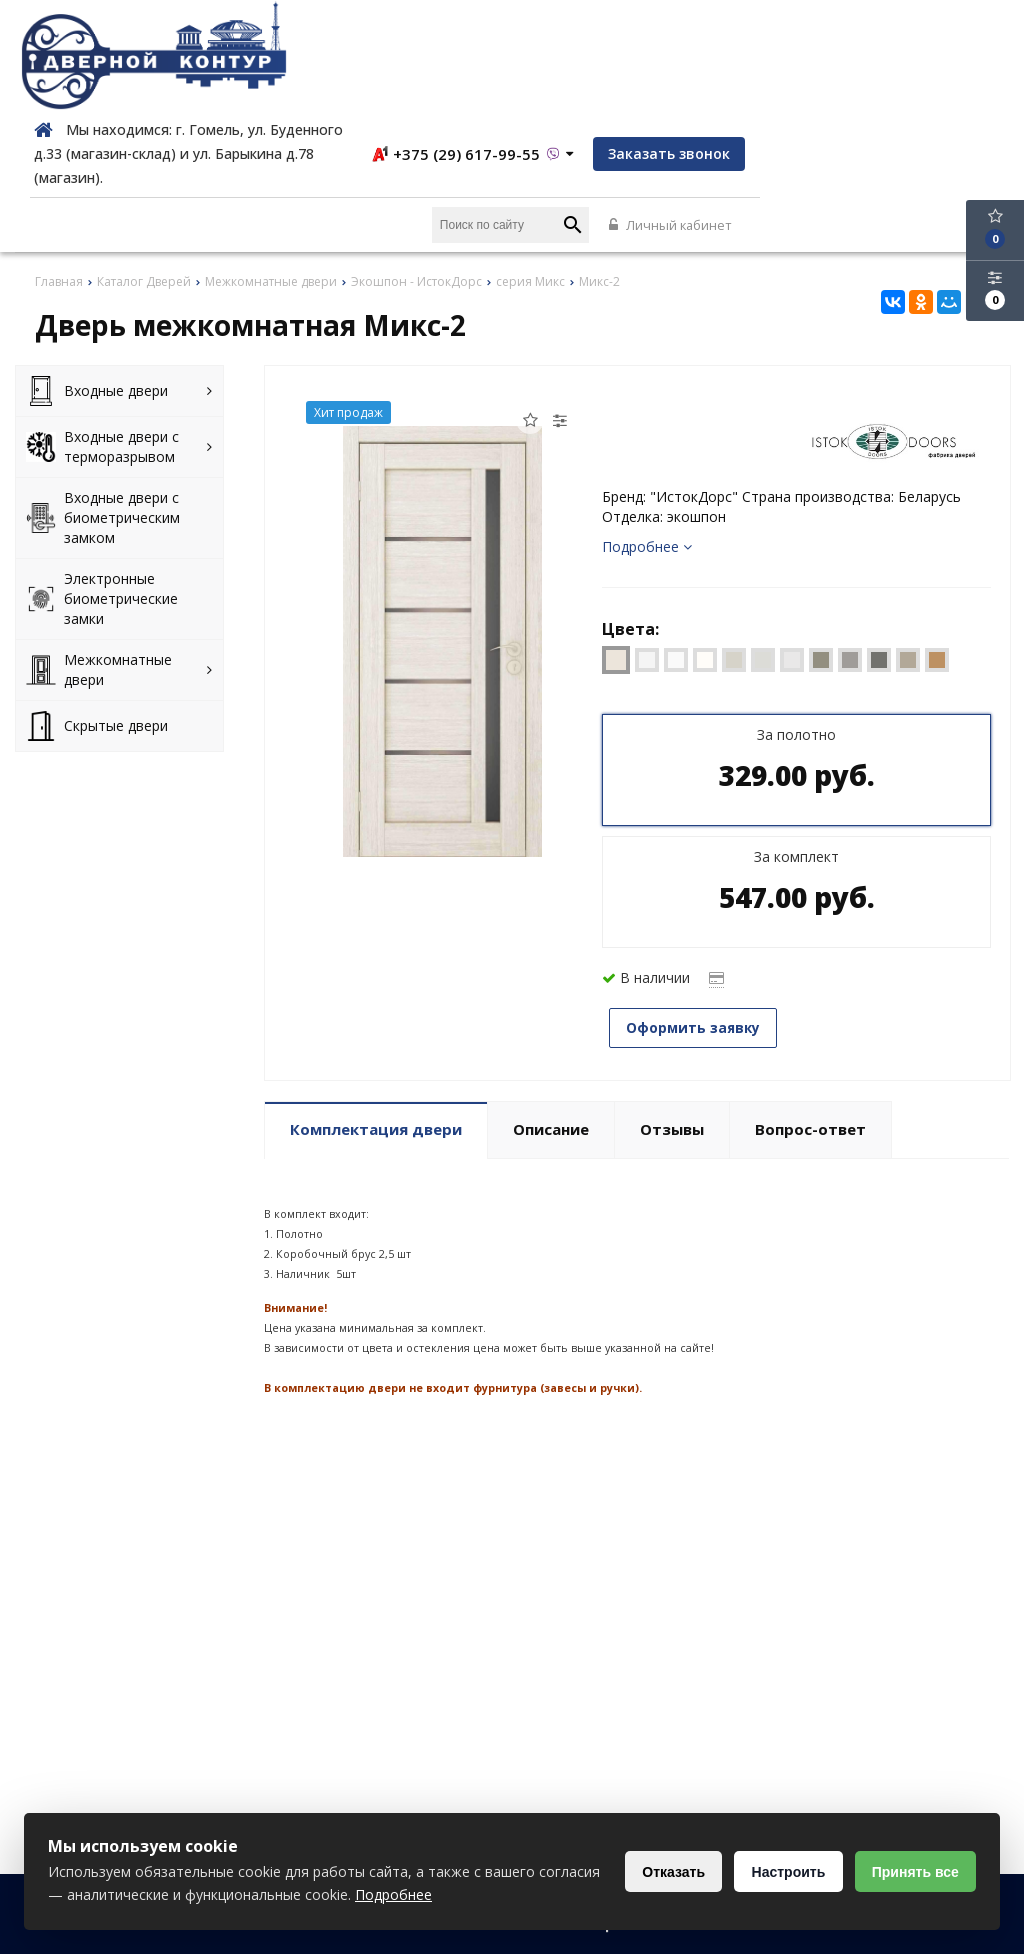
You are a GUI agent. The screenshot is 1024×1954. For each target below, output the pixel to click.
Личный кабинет (946, 116)
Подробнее (647, 437)
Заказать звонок (933, 43)
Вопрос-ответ (810, 1018)
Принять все (913, 1872)
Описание (551, 1018)
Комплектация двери (376, 1018)
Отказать (665, 1872)
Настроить (783, 1872)
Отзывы (672, 1018)
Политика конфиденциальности (630, 1929)
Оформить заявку (699, 918)
